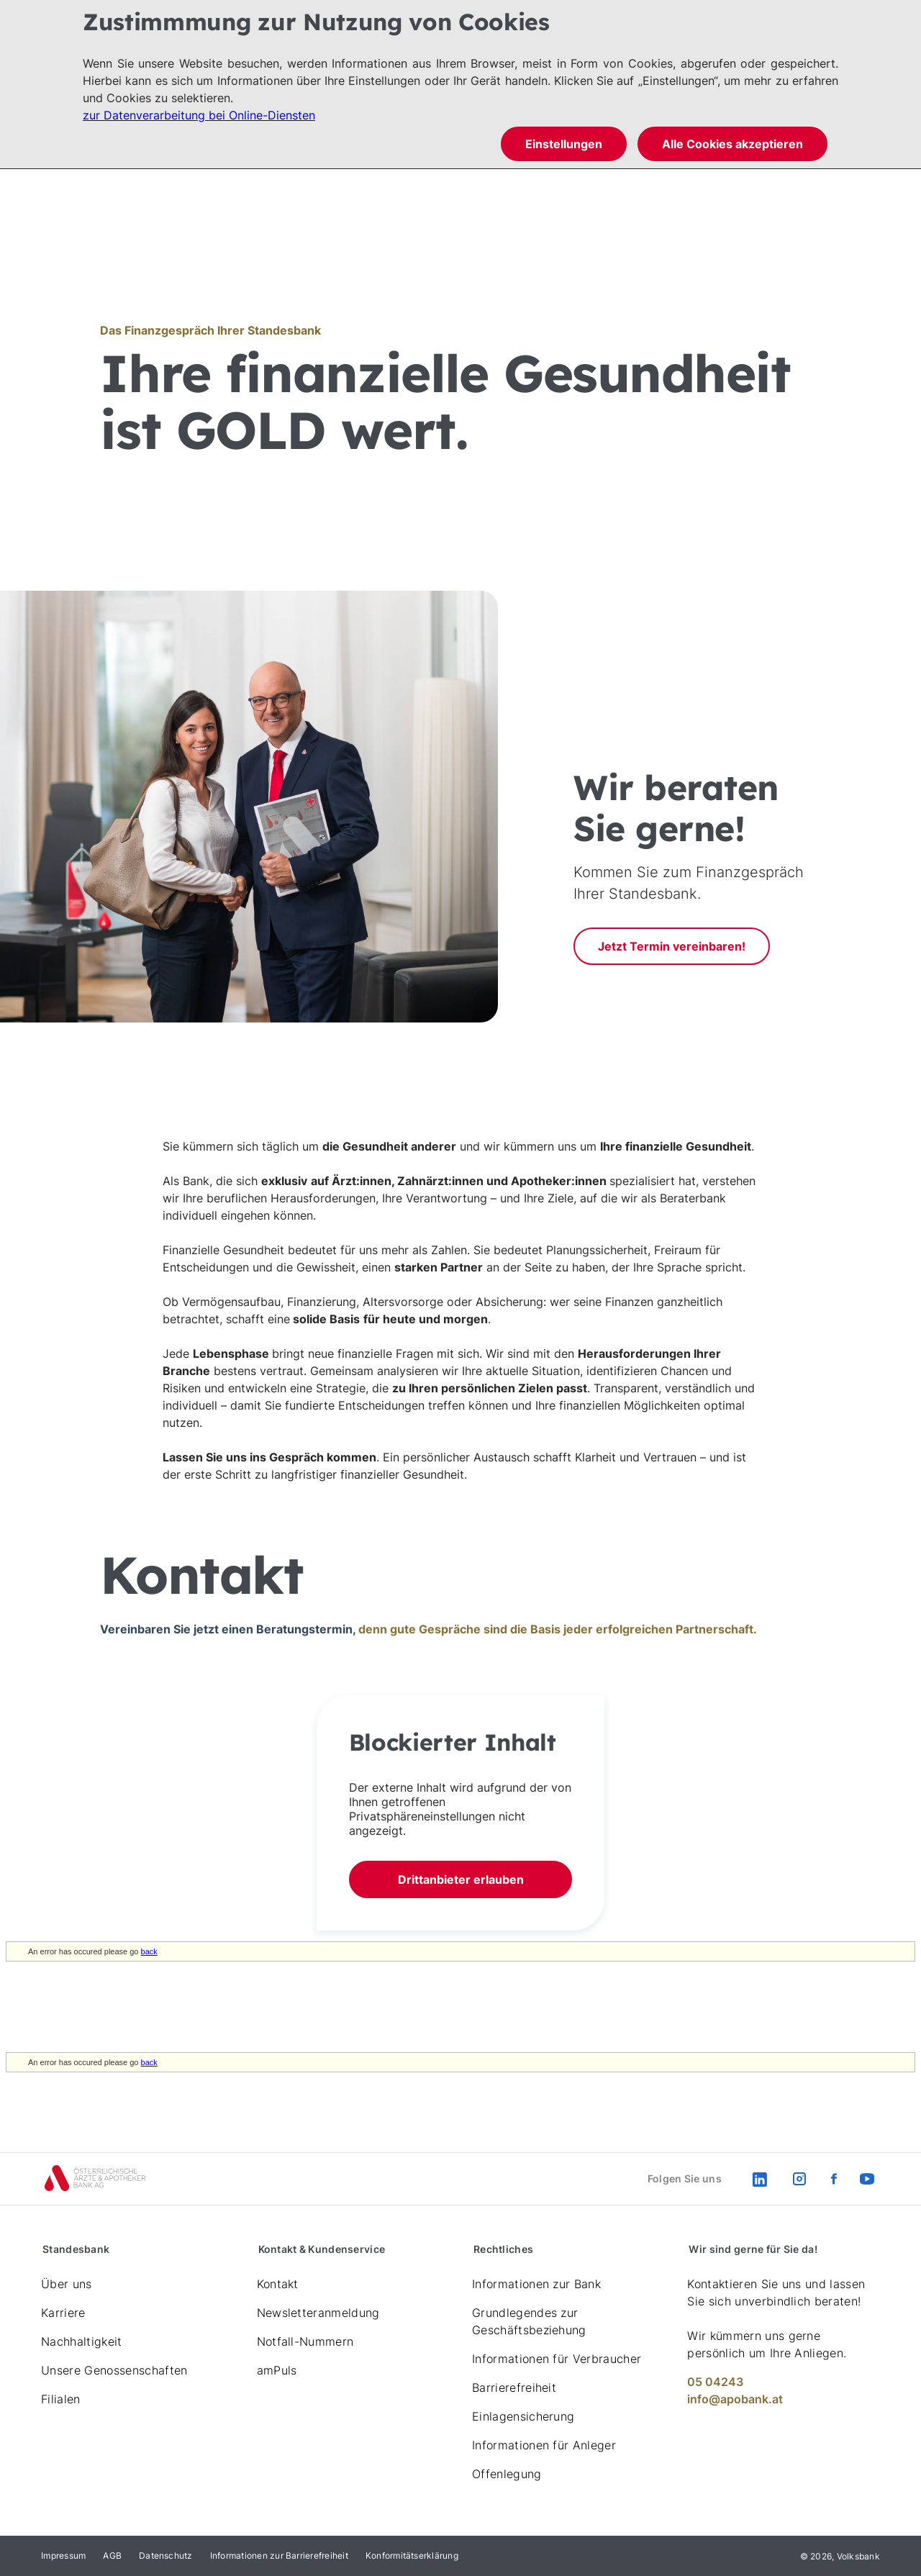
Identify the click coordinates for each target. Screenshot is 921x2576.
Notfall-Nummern (305, 2341)
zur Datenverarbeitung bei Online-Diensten (199, 115)
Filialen (61, 2399)
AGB (112, 2555)
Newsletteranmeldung (318, 2312)
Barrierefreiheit (514, 2387)
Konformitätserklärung (412, 2555)
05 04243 (715, 2382)
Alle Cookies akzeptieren (732, 144)
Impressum (63, 2555)
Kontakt (278, 2284)
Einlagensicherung (523, 2416)
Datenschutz (166, 2555)
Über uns (66, 2284)
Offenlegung (507, 2474)
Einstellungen (563, 144)
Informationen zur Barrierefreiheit (279, 2555)
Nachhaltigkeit (81, 2341)
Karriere (63, 2312)
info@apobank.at (735, 2399)
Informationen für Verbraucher (556, 2358)
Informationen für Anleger (544, 2445)
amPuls (277, 2370)
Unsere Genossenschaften (114, 2370)
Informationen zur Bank (536, 2284)
